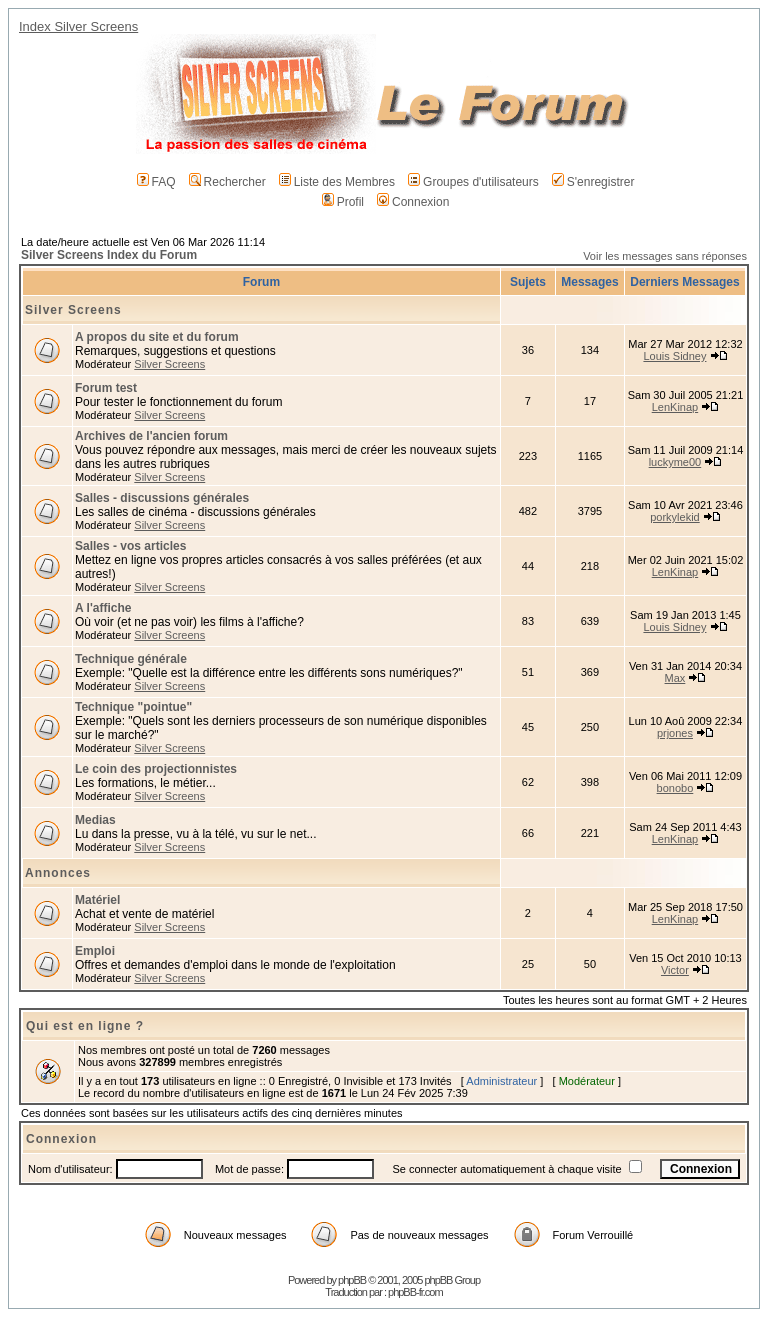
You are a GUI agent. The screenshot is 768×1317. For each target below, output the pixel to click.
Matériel (97, 900)
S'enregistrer (593, 182)
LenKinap (675, 407)
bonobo (675, 788)
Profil (343, 202)
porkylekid (675, 517)
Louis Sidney (674, 356)
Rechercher (227, 182)
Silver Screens (73, 310)
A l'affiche (103, 608)
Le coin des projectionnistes (156, 769)
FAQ (156, 182)
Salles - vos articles (130, 546)
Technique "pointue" (133, 707)
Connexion (413, 202)
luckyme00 (675, 462)
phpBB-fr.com (415, 1292)
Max (675, 678)
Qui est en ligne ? (85, 1026)
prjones (675, 733)
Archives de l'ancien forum (151, 436)
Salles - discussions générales (162, 498)
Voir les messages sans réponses (665, 256)
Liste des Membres (337, 182)
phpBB (352, 1280)
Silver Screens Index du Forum (109, 255)
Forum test (106, 388)
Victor (675, 970)
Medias (95, 820)
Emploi (95, 951)
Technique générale (131, 659)
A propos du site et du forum (157, 337)
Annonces (58, 873)
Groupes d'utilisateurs (473, 182)
